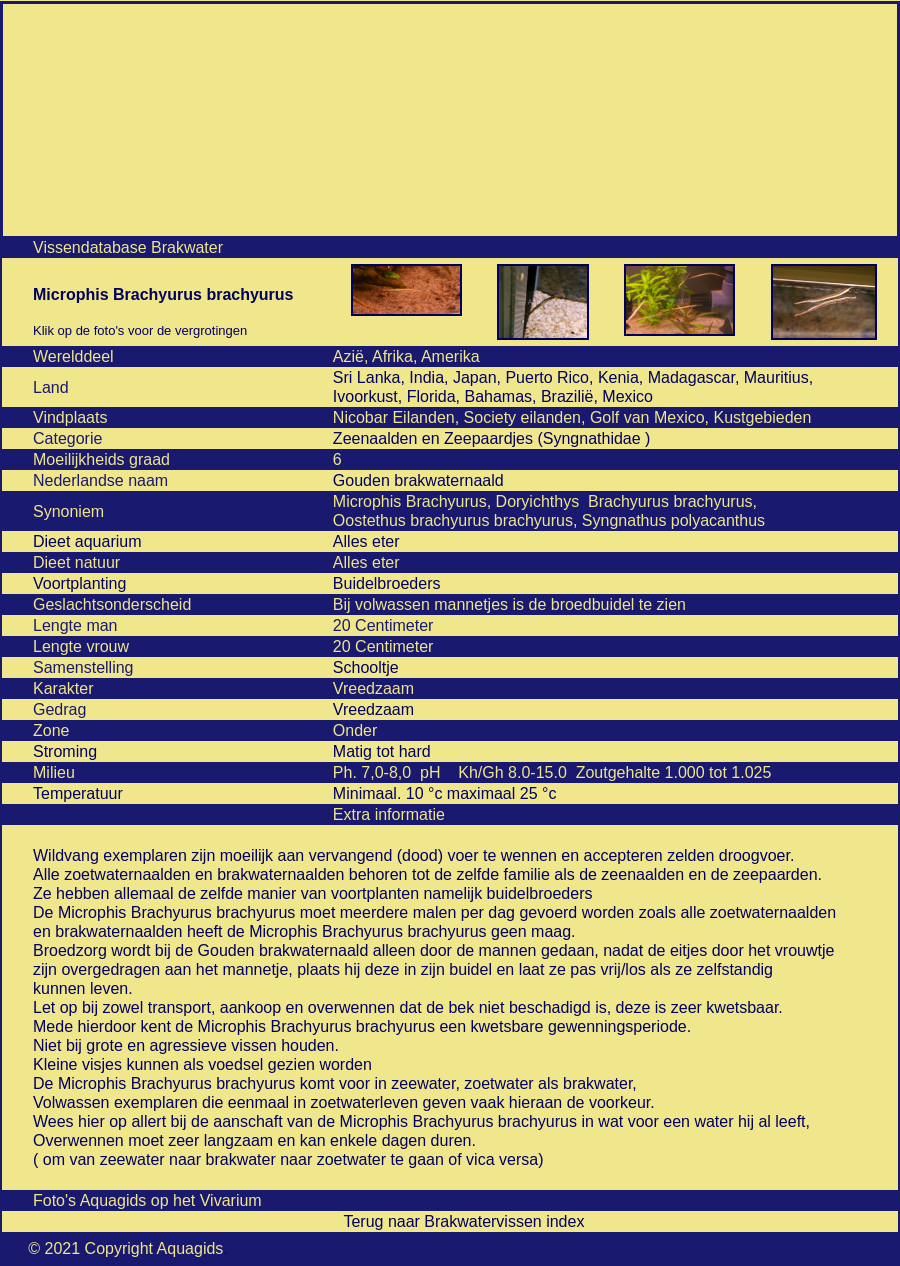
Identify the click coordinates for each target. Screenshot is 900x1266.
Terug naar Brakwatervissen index (463, 1221)
